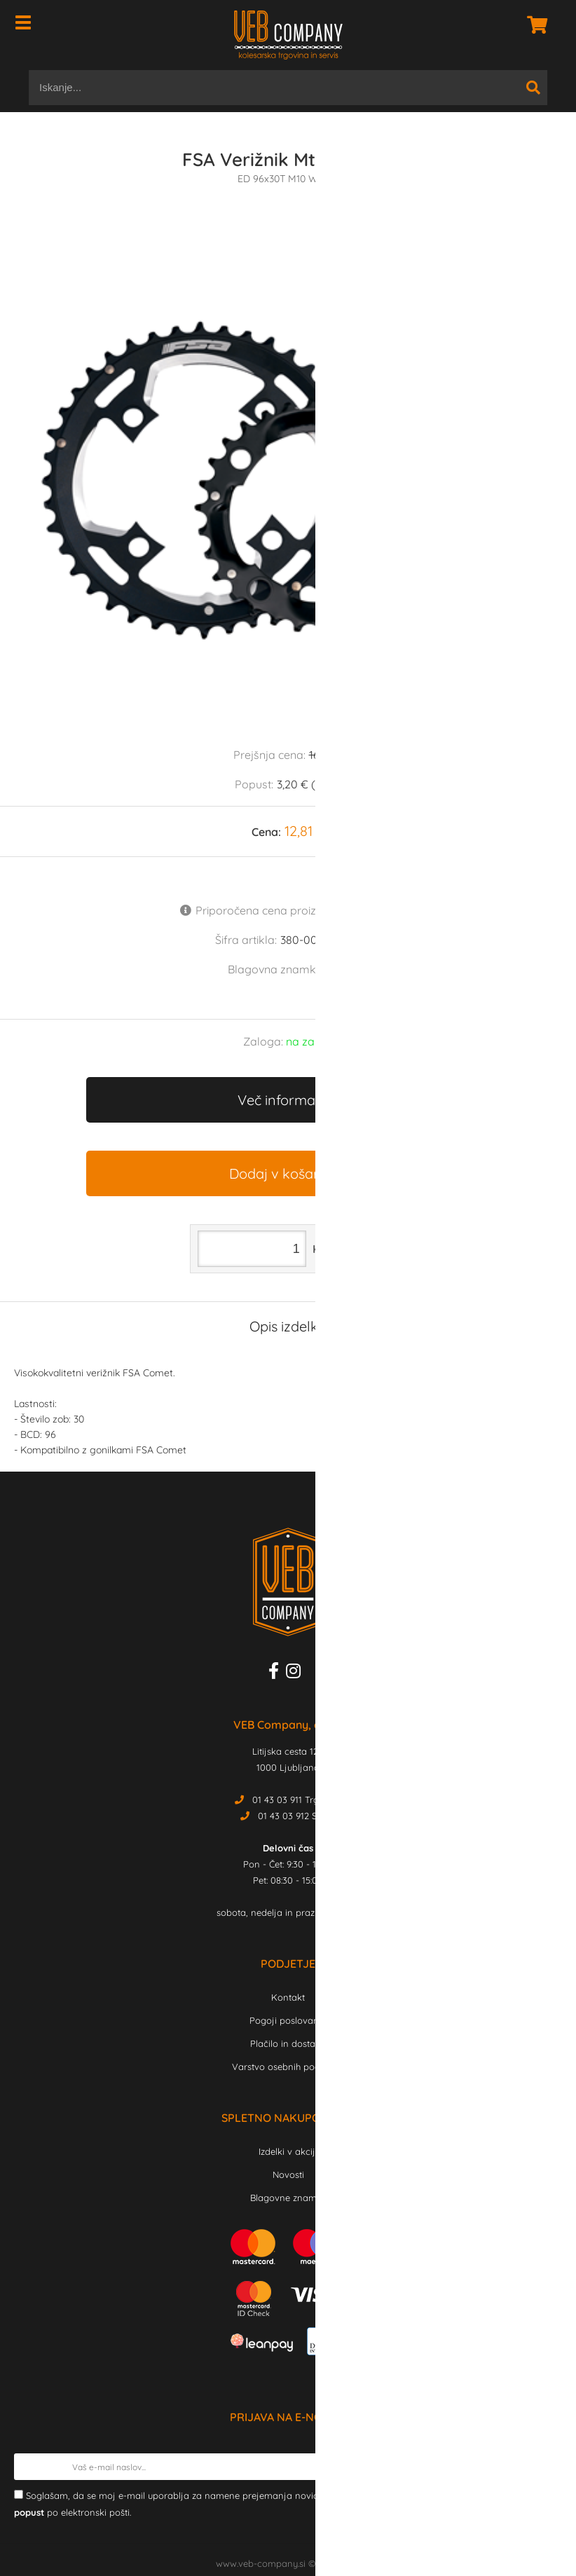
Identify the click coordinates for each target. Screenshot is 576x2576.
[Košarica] (533, 24)
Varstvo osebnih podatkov (288, 2066)
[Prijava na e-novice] (548, 2466)
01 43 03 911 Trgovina (297, 1799)
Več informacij (283, 1100)
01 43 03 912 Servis (297, 1815)
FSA (338, 969)
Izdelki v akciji (288, 2151)
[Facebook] (277, 1673)
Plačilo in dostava (288, 2043)
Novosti (288, 2174)
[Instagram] (297, 1673)
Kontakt (288, 1997)
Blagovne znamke (288, 2197)
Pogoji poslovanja (288, 2020)
